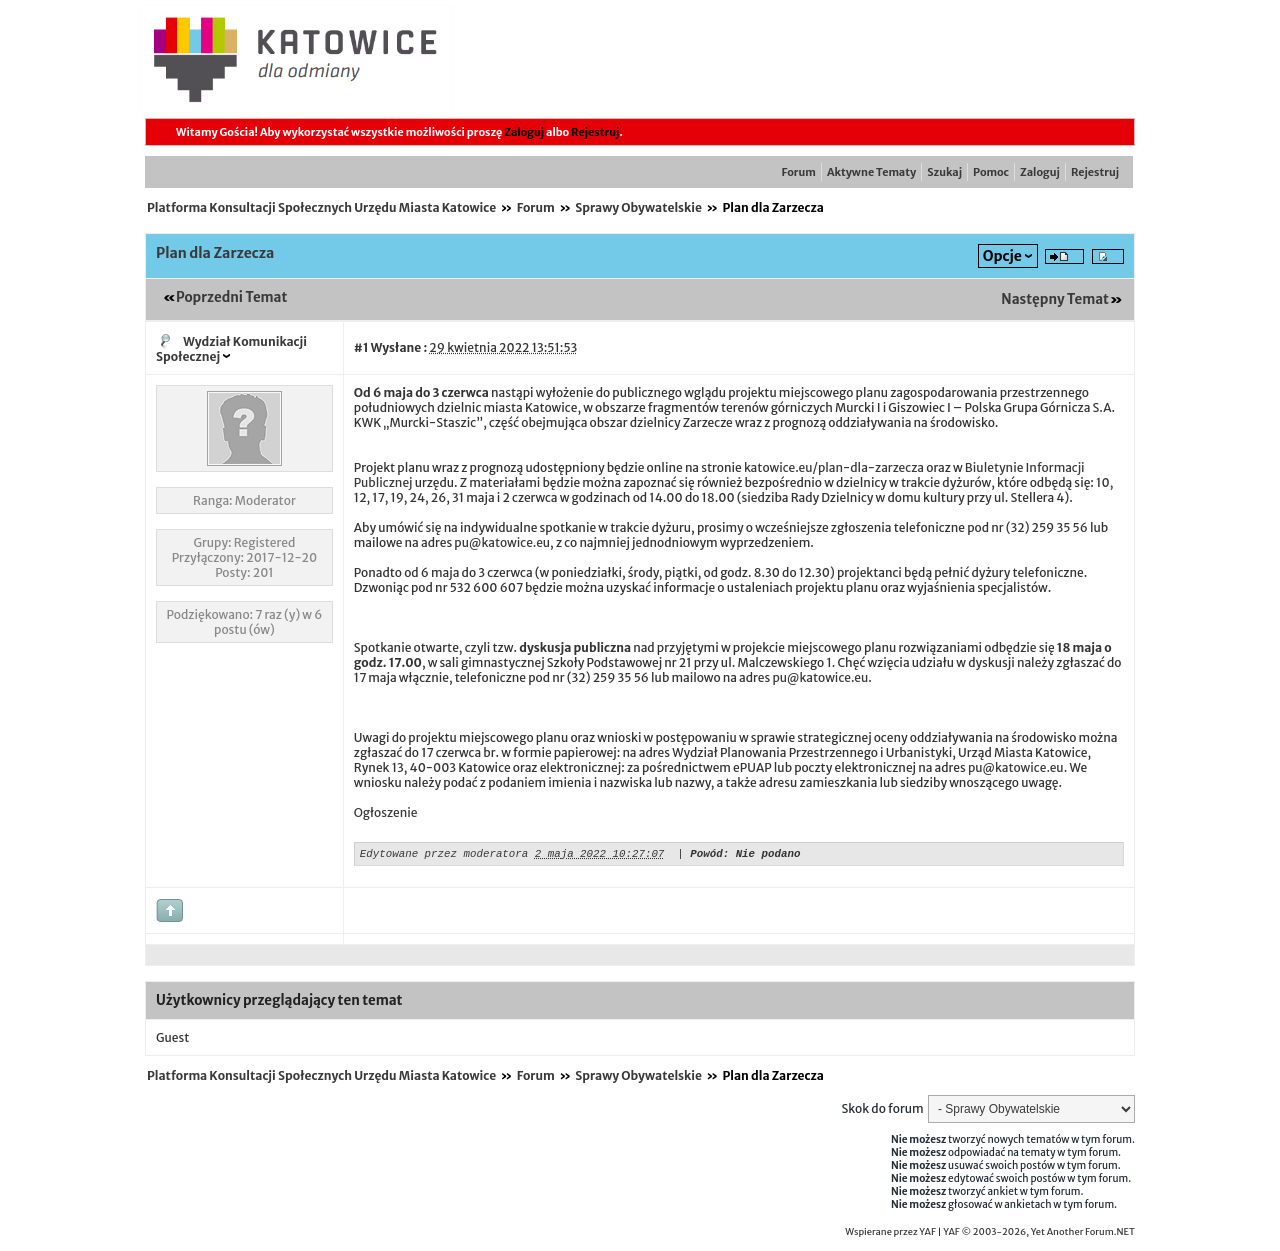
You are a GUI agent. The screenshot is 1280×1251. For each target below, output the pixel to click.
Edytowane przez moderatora (444, 855)
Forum (799, 172)
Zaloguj (524, 132)
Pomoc (991, 172)
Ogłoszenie (386, 812)
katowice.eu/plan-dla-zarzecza (834, 467)
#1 (361, 347)
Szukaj (944, 172)
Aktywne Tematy (871, 172)
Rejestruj (595, 132)
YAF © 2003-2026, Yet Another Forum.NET (1039, 1235)
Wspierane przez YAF (890, 1235)
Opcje (1002, 256)
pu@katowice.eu (502, 542)
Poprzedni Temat (231, 297)
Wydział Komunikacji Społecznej (231, 349)
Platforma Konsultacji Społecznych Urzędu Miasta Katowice (321, 207)
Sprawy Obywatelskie (638, 207)
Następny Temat (1055, 299)
